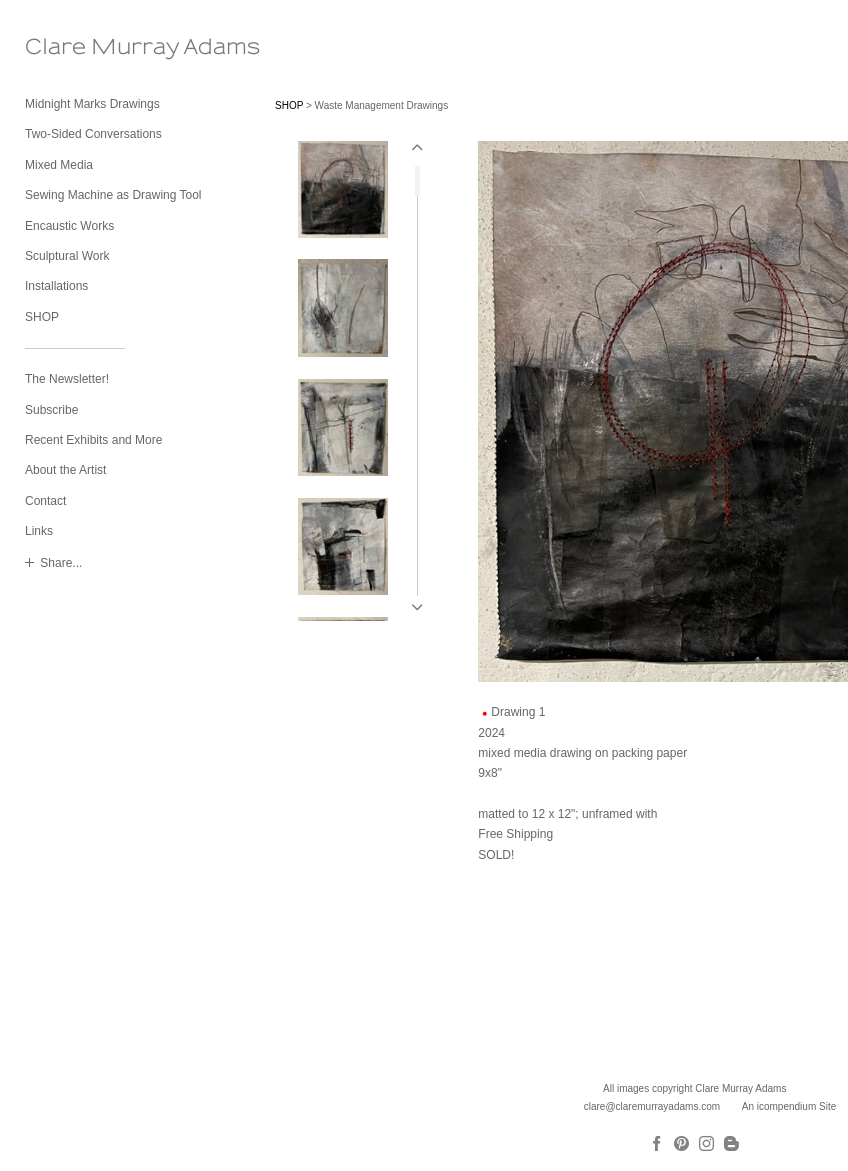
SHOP (42, 317)
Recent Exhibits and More (93, 440)
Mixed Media (59, 165)
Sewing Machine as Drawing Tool (113, 195)
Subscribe (51, 410)
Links (39, 531)
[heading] (75, 47)
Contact (45, 501)
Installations (56, 286)
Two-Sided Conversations (93, 134)
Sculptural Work (67, 256)
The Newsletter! (67, 379)
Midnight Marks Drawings (92, 104)
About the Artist (65, 470)
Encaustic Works (69, 226)
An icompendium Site (789, 1106)
